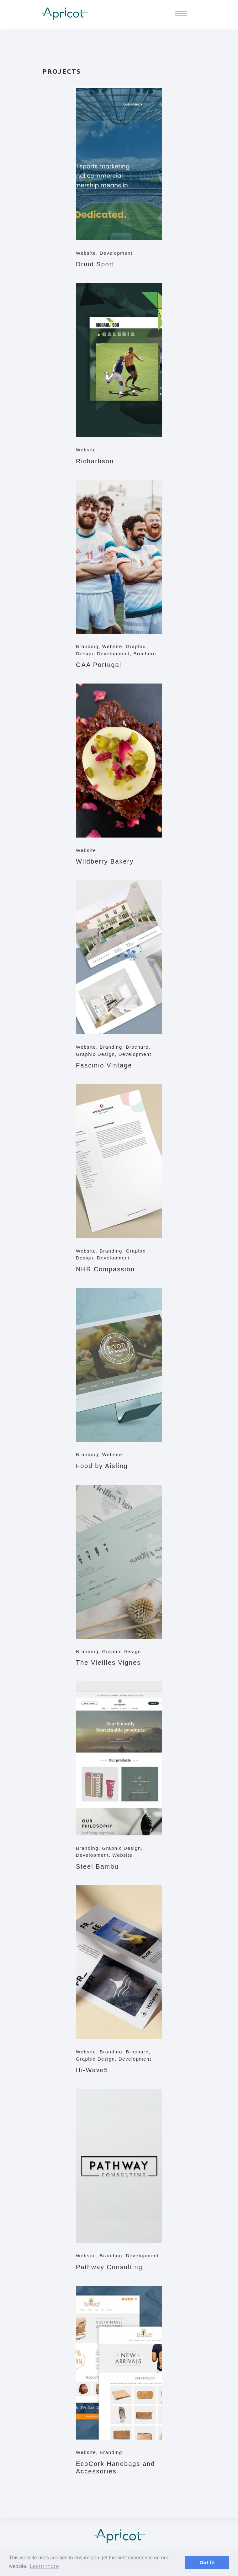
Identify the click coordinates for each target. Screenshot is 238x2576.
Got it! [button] (206, 2562)
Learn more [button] (44, 2566)
